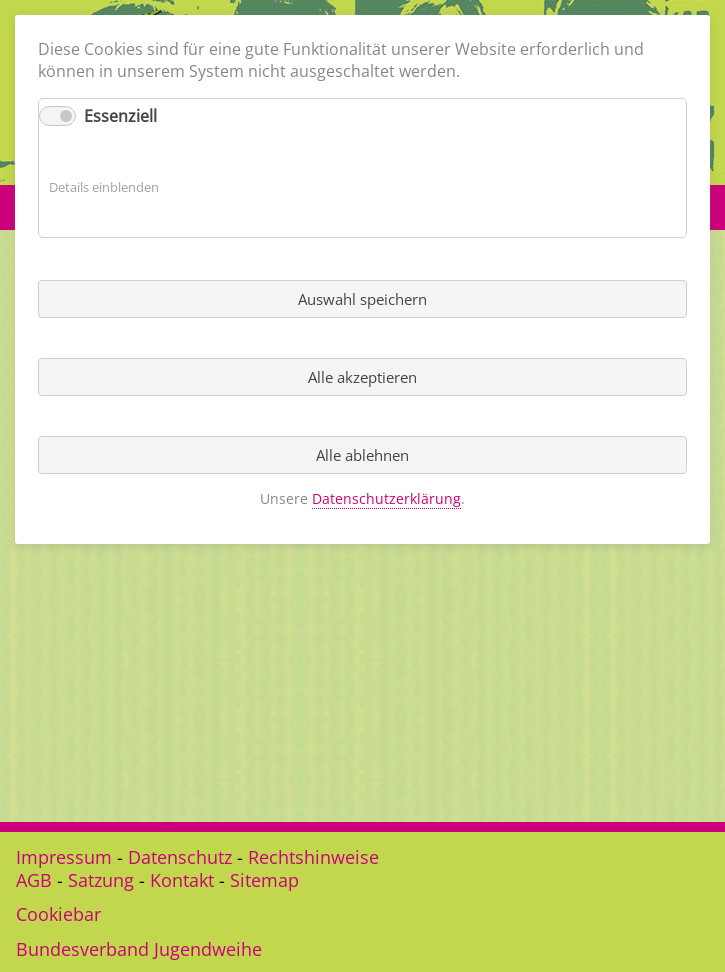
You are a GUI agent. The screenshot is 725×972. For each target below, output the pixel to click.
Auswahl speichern (362, 299)
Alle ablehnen (362, 455)
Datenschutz (180, 857)
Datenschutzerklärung (386, 498)
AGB (34, 880)
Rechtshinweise (313, 857)
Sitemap (264, 880)
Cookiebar (58, 914)
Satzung (101, 880)
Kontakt (182, 880)
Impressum (64, 857)
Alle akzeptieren (362, 377)
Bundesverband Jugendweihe (139, 949)
